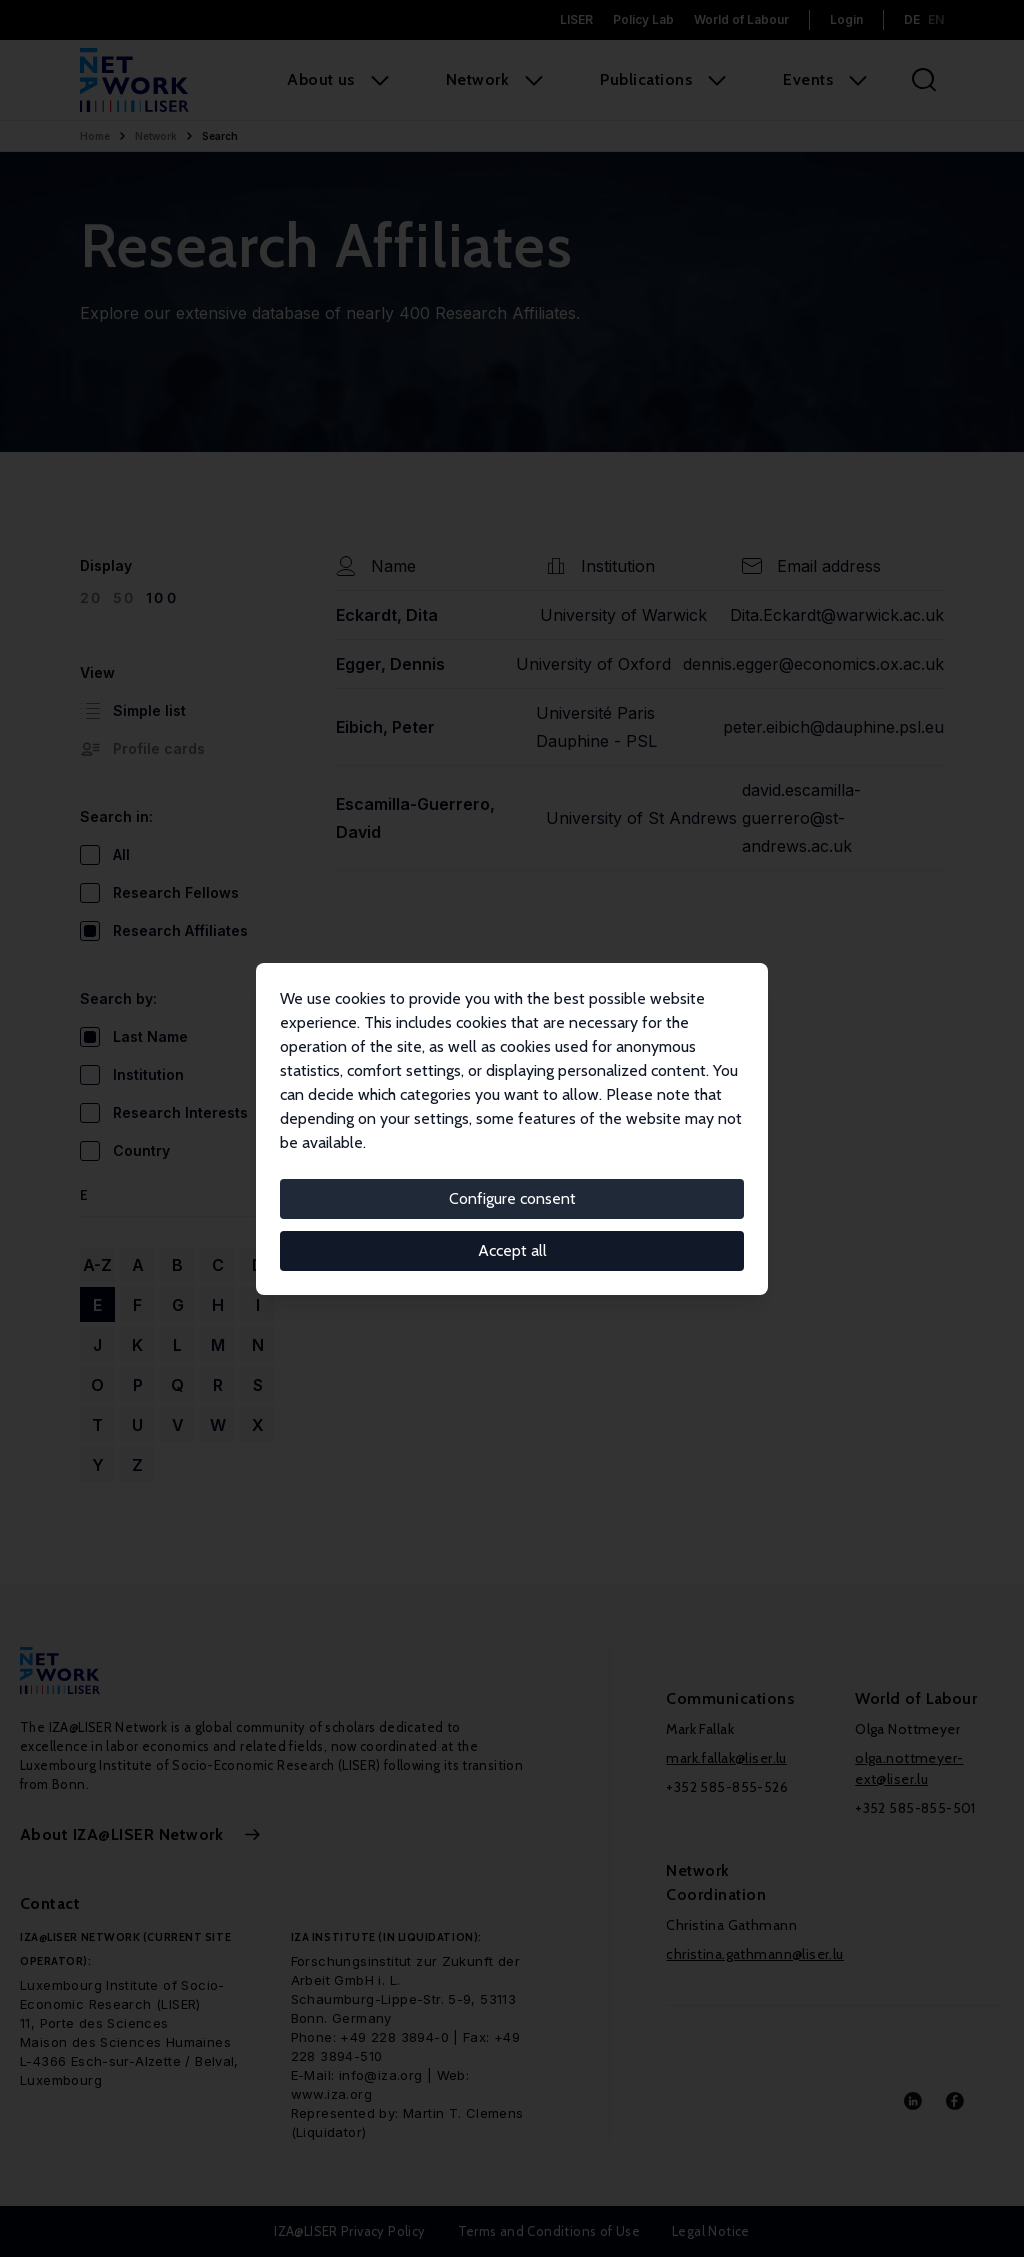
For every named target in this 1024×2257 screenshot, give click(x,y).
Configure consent (512, 1198)
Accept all (512, 1250)
